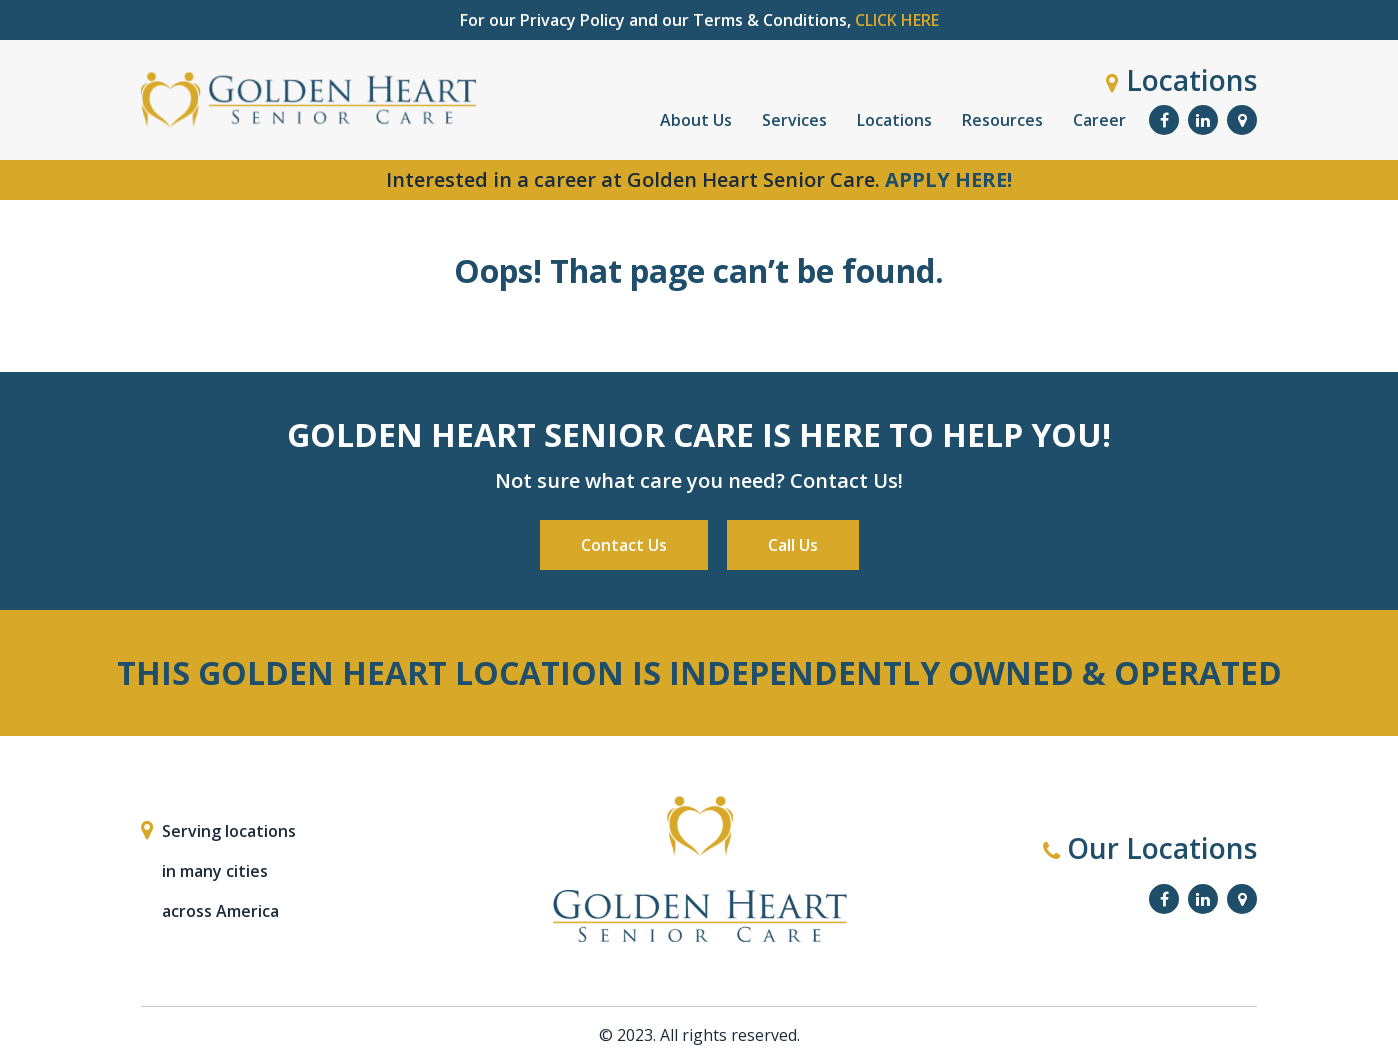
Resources (1002, 120)
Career (1099, 120)
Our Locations (1150, 848)
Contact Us (624, 545)
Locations (1181, 80)
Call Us (793, 545)
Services (794, 120)
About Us (696, 120)
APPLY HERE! (948, 179)
